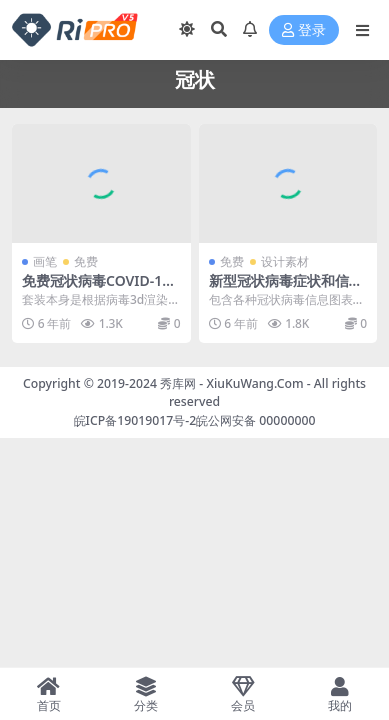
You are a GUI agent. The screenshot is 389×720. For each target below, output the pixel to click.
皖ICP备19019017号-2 (135, 420)
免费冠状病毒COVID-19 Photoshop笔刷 (96, 289)
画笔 (45, 261)
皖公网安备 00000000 (255, 420)
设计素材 (285, 261)
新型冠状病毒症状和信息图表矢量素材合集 (286, 289)
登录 (304, 30)
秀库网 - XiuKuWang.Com (233, 383)
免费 (86, 261)
